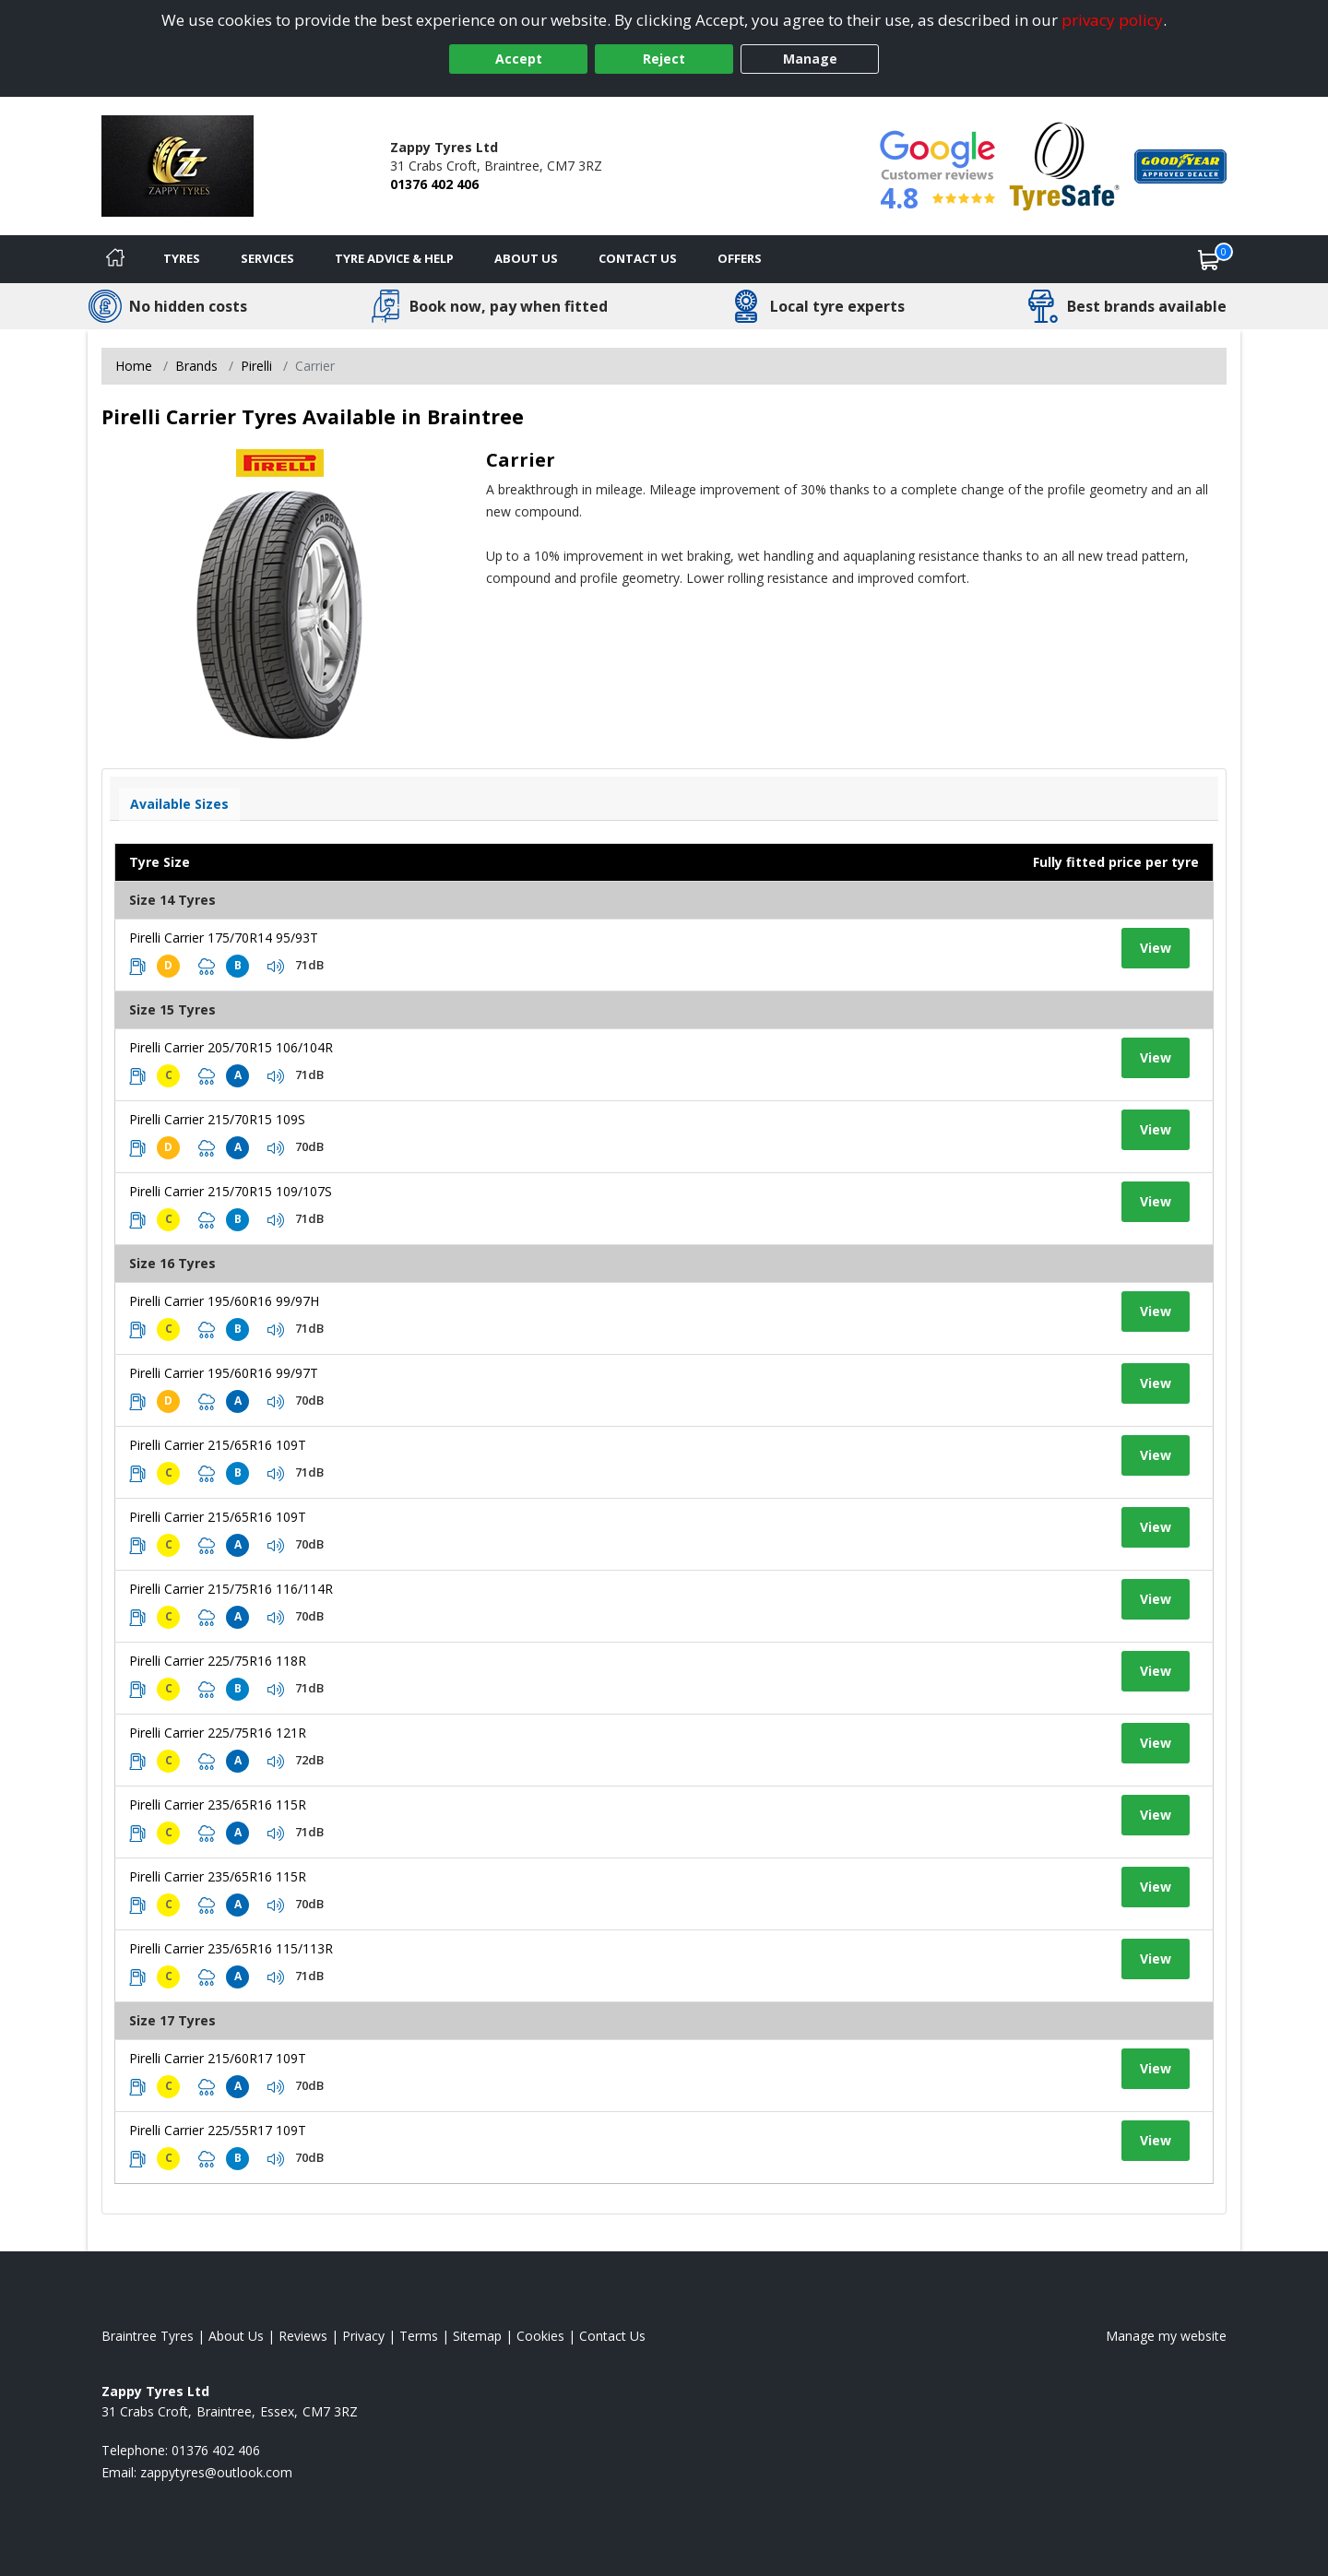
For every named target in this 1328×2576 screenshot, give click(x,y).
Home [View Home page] (133, 365)
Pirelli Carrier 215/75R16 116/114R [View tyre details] (231, 1588)
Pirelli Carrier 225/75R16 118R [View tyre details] (217, 1660)
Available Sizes (179, 804)
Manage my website (1166, 2336)
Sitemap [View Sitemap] (477, 2336)
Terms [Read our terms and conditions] (418, 2336)
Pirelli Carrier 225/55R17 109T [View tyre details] (217, 2130)
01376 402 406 (434, 184)
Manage (810, 58)
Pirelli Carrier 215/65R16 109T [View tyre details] (217, 1445)
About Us (526, 258)
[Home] (115, 259)
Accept (518, 58)
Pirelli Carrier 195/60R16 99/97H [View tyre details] (224, 1301)
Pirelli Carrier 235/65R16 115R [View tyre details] (217, 1804)
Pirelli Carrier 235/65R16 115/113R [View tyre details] (231, 1948)
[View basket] (1209, 259)
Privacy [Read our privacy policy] (363, 2336)
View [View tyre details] (1155, 947)
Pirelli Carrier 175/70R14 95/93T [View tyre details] (223, 937)
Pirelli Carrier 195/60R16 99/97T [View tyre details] (223, 1373)
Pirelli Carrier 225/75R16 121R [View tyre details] (217, 1732)
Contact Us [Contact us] (638, 258)
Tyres (181, 258)
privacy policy (1112, 19)
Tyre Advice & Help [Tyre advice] (394, 258)
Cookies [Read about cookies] (540, 2336)
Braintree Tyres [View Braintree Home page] (147, 2336)
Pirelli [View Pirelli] (256, 365)
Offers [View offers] (739, 258)
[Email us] (216, 2472)
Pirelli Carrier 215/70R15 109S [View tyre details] (217, 1119)
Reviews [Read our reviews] (303, 2336)
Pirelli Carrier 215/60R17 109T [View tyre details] (217, 2058)
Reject (664, 58)
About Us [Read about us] (236, 2336)
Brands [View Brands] (196, 365)
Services (267, 258)
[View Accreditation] (1064, 164)
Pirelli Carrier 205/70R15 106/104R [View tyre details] (231, 1047)
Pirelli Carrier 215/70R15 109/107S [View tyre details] (230, 1191)
